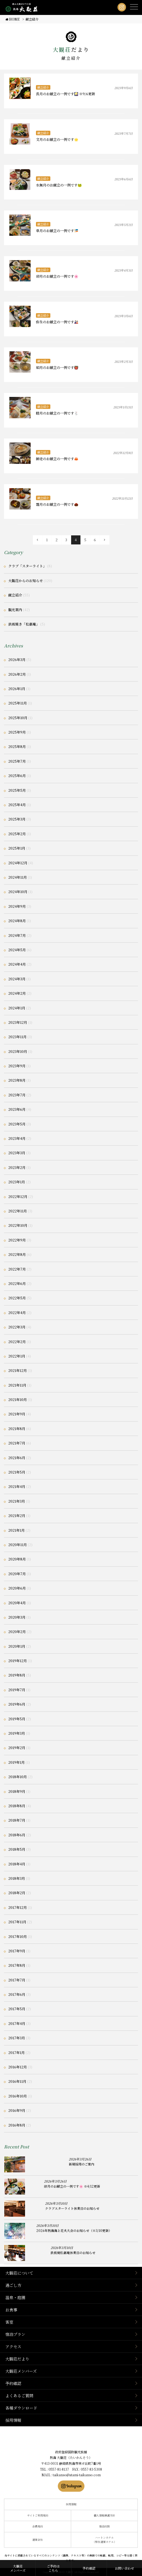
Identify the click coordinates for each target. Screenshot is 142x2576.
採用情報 (13, 2420)
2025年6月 (17, 775)
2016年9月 (16, 2110)
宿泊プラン (15, 2334)
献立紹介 (43, 87)
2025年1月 (16, 848)
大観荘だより (17, 2359)
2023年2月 (17, 1167)
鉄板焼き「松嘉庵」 (23, 624)
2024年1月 (16, 1007)
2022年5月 (17, 1297)
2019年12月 (17, 1660)
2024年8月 (17, 920)
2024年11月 (17, 877)
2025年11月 (17, 703)
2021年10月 (17, 1399)
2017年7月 (16, 1979)
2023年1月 (16, 1181)
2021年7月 (16, 1443)
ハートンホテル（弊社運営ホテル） (104, 2539)
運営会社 (37, 2540)
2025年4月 (17, 804)
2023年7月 (17, 1094)
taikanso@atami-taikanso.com (77, 2475)
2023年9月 (17, 1065)
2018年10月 (17, 1776)
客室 (9, 2322)
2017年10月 (17, 1936)
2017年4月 (16, 2023)
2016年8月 (16, 2125)
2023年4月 (17, 1138)
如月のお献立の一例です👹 (57, 367)
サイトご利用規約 (37, 2515)
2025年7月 (17, 761)
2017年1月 (16, 2052)
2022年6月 (17, 1283)
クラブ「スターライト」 (27, 565)
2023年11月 (17, 1036)
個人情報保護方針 (104, 2515)
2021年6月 (16, 1457)
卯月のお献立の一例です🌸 (57, 276)
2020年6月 (17, 1588)
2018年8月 (16, 1805)
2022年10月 (17, 1225)
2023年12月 (17, 1022)
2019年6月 (16, 1704)
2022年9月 (17, 1240)
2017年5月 (16, 2008)
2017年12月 (17, 1907)
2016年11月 (17, 2081)
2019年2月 (16, 1747)
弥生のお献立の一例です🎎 (57, 321)
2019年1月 (16, 1762)
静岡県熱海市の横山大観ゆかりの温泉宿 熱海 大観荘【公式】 (71, 2439)
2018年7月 (16, 1820)
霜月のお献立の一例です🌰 (57, 504)
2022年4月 (17, 1312)
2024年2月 (17, 993)
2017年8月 (16, 1965)
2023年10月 (17, 1051)
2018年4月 (16, 1863)
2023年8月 (17, 1080)
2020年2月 (17, 1631)
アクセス (13, 2346)
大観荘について (19, 2273)
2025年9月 (17, 732)
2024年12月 (17, 862)
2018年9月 (16, 1791)
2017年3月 (16, 2037)
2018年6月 (16, 1834)
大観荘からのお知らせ (25, 580)
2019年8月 (16, 1675)
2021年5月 (16, 1472)
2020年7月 (17, 1573)
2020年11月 (17, 1544)
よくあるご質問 (19, 2395)
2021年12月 (17, 1370)
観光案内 (15, 609)
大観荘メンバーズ (21, 2371)
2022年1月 (16, 1356)
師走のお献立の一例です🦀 (57, 458)
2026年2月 (17, 674)
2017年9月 (16, 1950)
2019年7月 (16, 1689)
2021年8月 (16, 1428)
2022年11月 (17, 1210)
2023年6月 (17, 1109)
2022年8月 (17, 1254)
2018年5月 (16, 1849)
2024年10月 (17, 891)
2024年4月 (17, 964)
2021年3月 (16, 1501)
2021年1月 (16, 1530)
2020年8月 (17, 1559)
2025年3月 (17, 819)
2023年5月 (17, 1123)
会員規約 (37, 2526)
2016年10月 (17, 2096)
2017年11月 (17, 1921)
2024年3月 (17, 978)
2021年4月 (16, 1486)
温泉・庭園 (15, 2297)
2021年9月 (16, 1413)
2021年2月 (16, 1515)
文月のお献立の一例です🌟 (57, 139)
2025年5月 (17, 790)
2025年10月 (17, 717)
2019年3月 (16, 1733)
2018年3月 (16, 1878)
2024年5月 (17, 949)
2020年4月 (17, 1602)
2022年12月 (17, 1196)
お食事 (11, 2309)
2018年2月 (16, 1892)
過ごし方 (13, 2285)
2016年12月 (17, 2066)
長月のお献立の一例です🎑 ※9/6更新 (65, 93)
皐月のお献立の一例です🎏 (57, 230)
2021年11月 (17, 1385)
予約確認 (13, 2383)
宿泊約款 (104, 2526)
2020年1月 (16, 1646)
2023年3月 (16, 1152)
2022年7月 (17, 1269)
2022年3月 (17, 1326)
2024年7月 (17, 935)
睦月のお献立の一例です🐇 (57, 413)
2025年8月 (17, 746)
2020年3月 (17, 1617)
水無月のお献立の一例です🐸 (59, 185)
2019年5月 (16, 1718)
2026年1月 (16, 688)
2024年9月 (17, 906)
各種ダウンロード (21, 2408)
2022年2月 (17, 1341)
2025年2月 (17, 833)
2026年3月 (17, 659)
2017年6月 (16, 1994)
